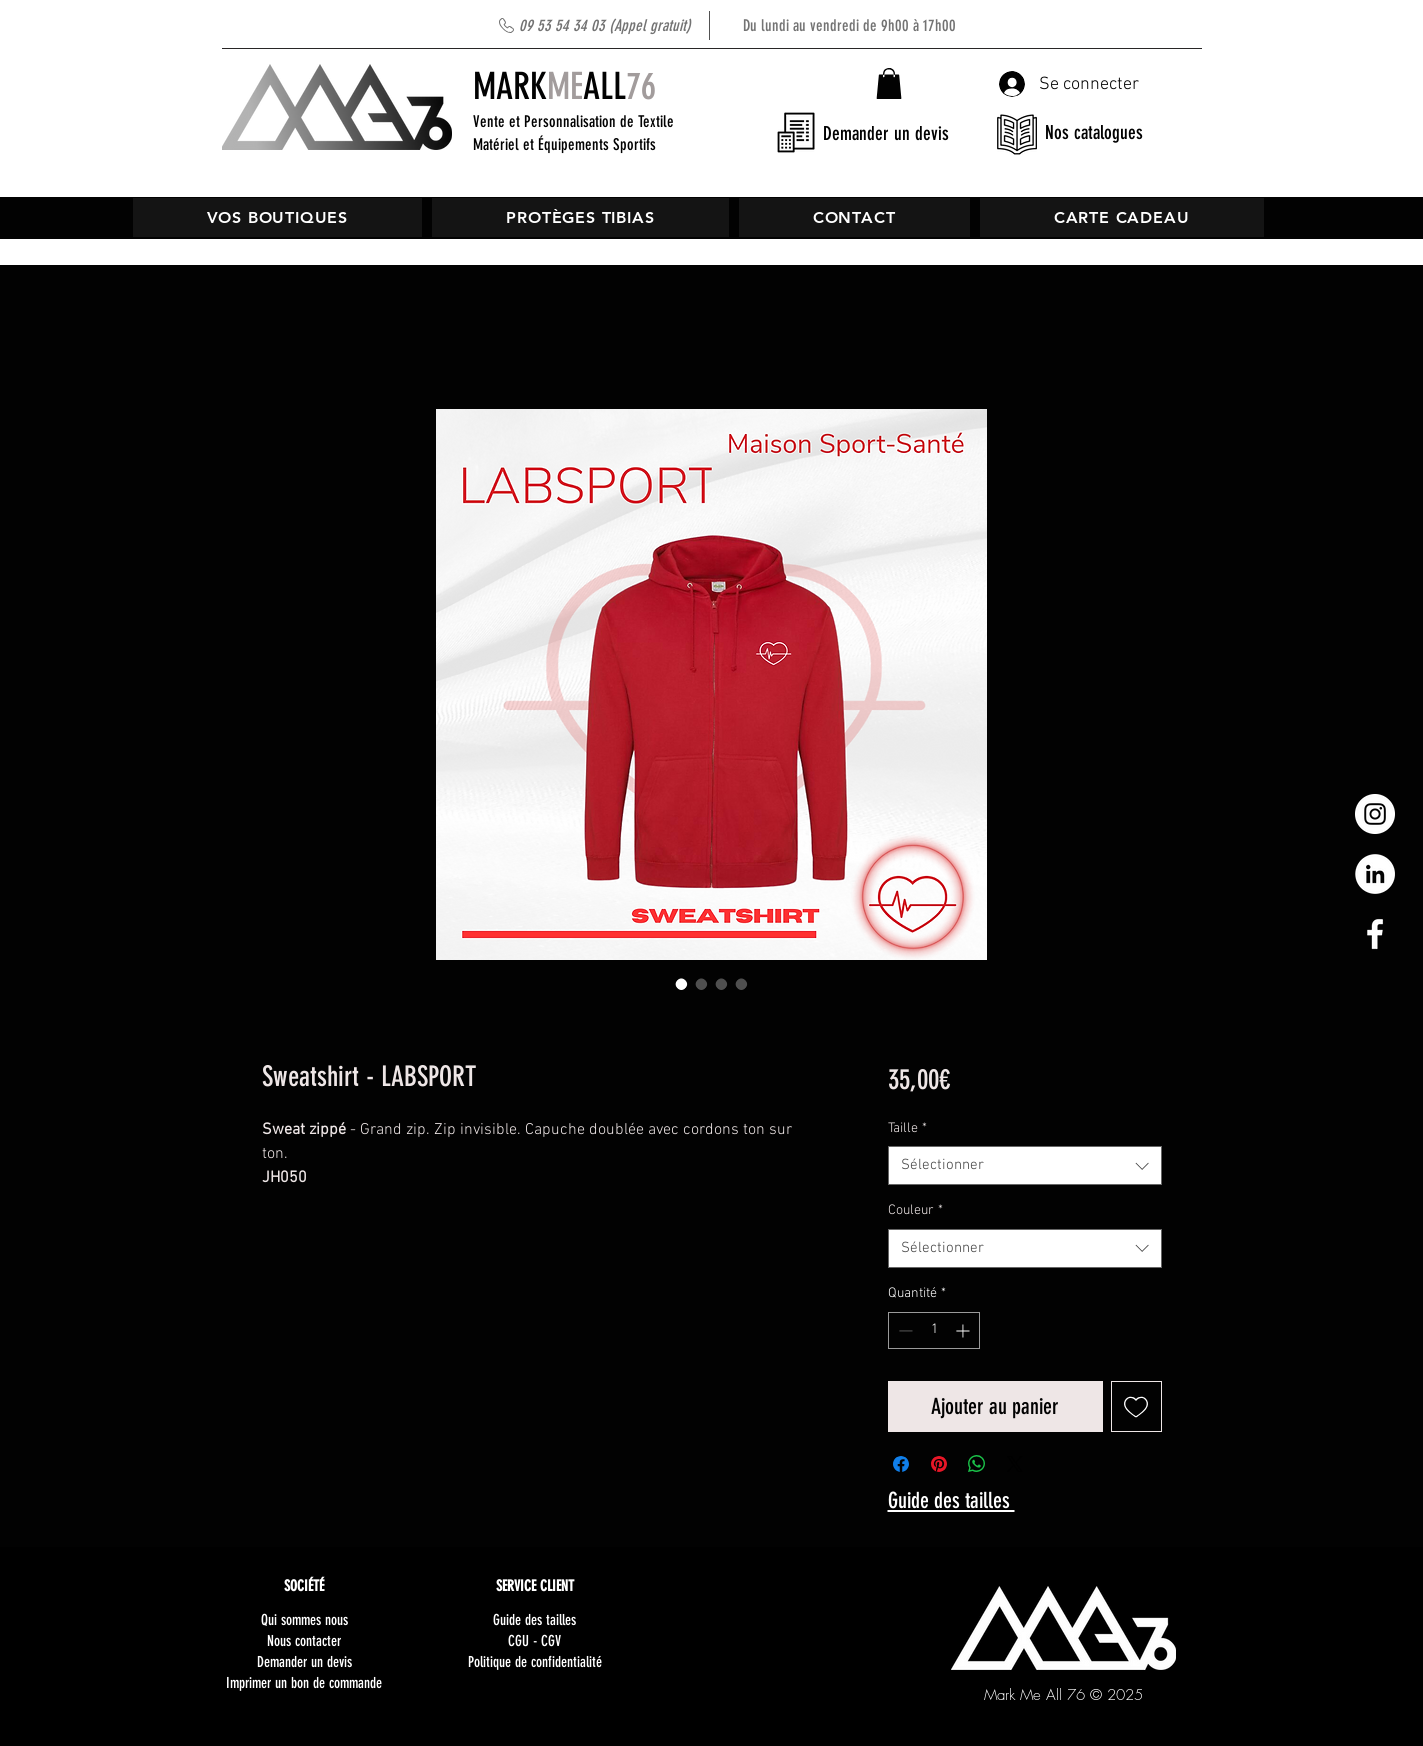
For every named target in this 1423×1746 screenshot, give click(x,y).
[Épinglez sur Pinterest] (939, 1464)
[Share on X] (1015, 1464)
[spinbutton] (934, 1330)
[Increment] (964, 1330)
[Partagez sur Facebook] (901, 1464)
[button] (889, 83)
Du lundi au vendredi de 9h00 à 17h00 (737, 25)
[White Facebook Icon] (1375, 934)
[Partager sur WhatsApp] (977, 1464)
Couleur (915, 1210)
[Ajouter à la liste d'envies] (1136, 1406)
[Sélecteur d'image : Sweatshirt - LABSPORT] (682, 984)
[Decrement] (903, 1330)
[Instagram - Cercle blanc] (1375, 814)
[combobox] (1024, 1165)
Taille (907, 1128)
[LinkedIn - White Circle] (1375, 874)
